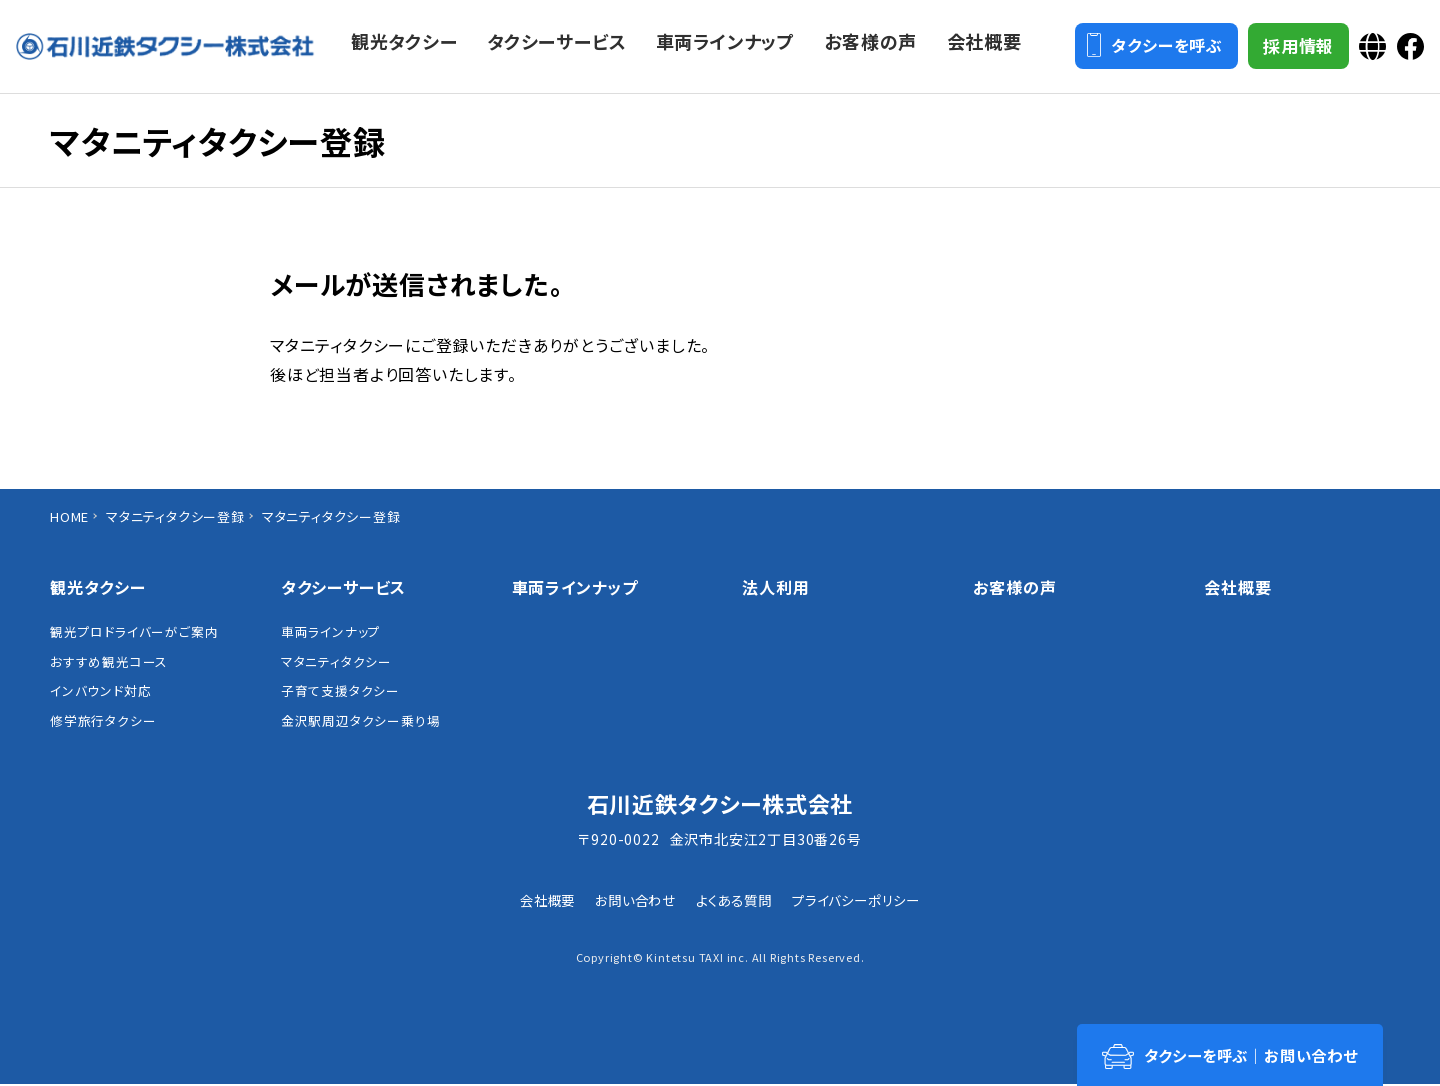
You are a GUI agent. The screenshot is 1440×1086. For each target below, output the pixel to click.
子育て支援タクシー (340, 692)
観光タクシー (98, 587)
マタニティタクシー (336, 662)
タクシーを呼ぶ (1152, 49)
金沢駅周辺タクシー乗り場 (361, 723)
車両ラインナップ (331, 632)
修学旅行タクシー (103, 723)
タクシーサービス (343, 587)
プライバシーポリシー (863, 902)
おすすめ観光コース (109, 662)
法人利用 (775, 587)
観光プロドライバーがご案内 (134, 632)
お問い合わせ (631, 902)
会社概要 (1237, 587)
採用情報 (1295, 49)
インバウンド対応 (100, 692)
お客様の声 (1014, 587)
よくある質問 (735, 902)
